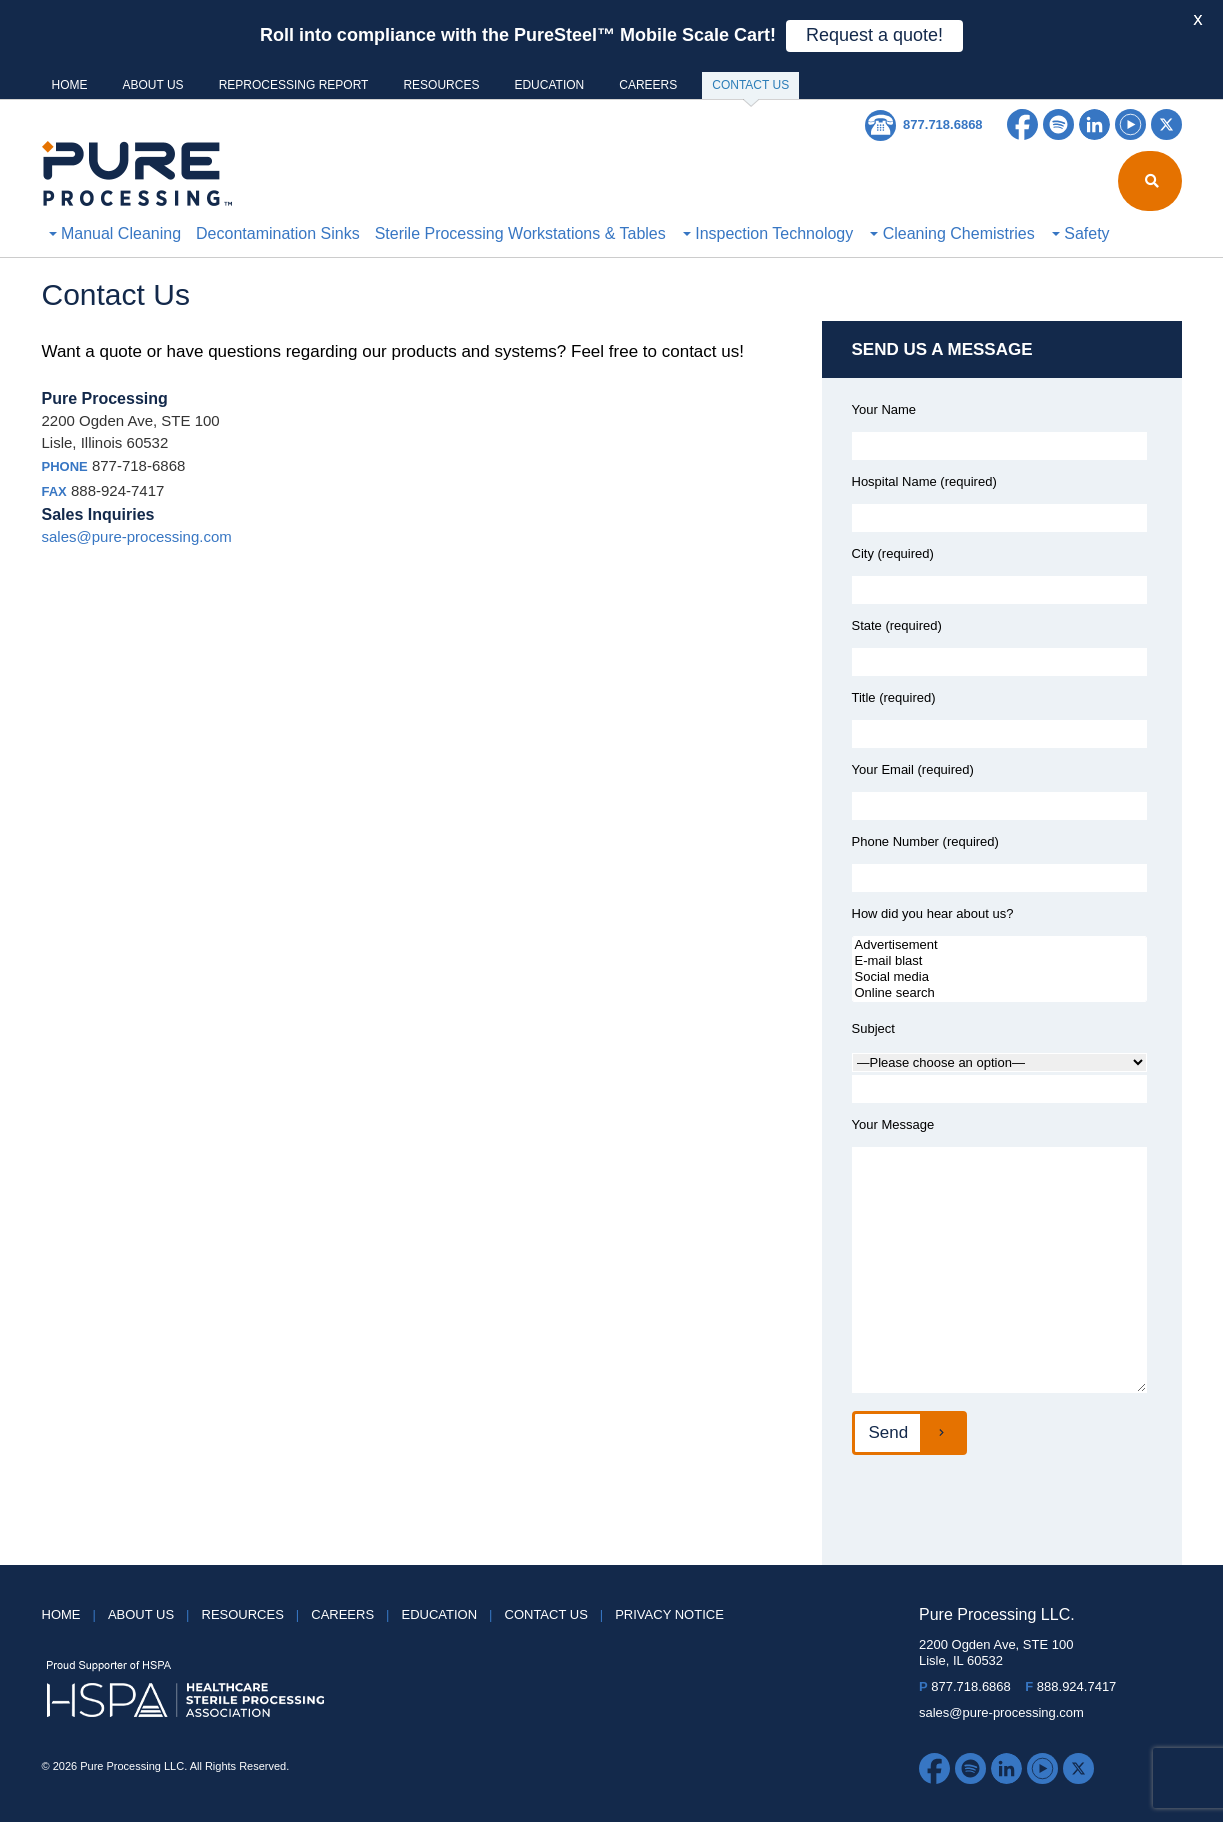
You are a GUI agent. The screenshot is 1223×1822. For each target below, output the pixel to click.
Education (549, 85)
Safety (1081, 233)
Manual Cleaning (115, 233)
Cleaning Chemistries (952, 233)
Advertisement (999, 945)
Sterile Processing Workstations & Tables (520, 233)
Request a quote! (874, 35)
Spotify (1058, 124)
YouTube (1130, 124)
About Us (153, 85)
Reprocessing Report (294, 85)
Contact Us (750, 88)
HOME (70, 85)
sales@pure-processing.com (137, 536)
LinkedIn (1094, 124)
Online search (999, 993)
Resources (441, 85)
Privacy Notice (669, 1614)
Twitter (1166, 124)
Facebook (1022, 124)
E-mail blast (999, 961)
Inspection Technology (768, 233)
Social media (999, 977)
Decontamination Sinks (278, 233)
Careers (648, 85)
